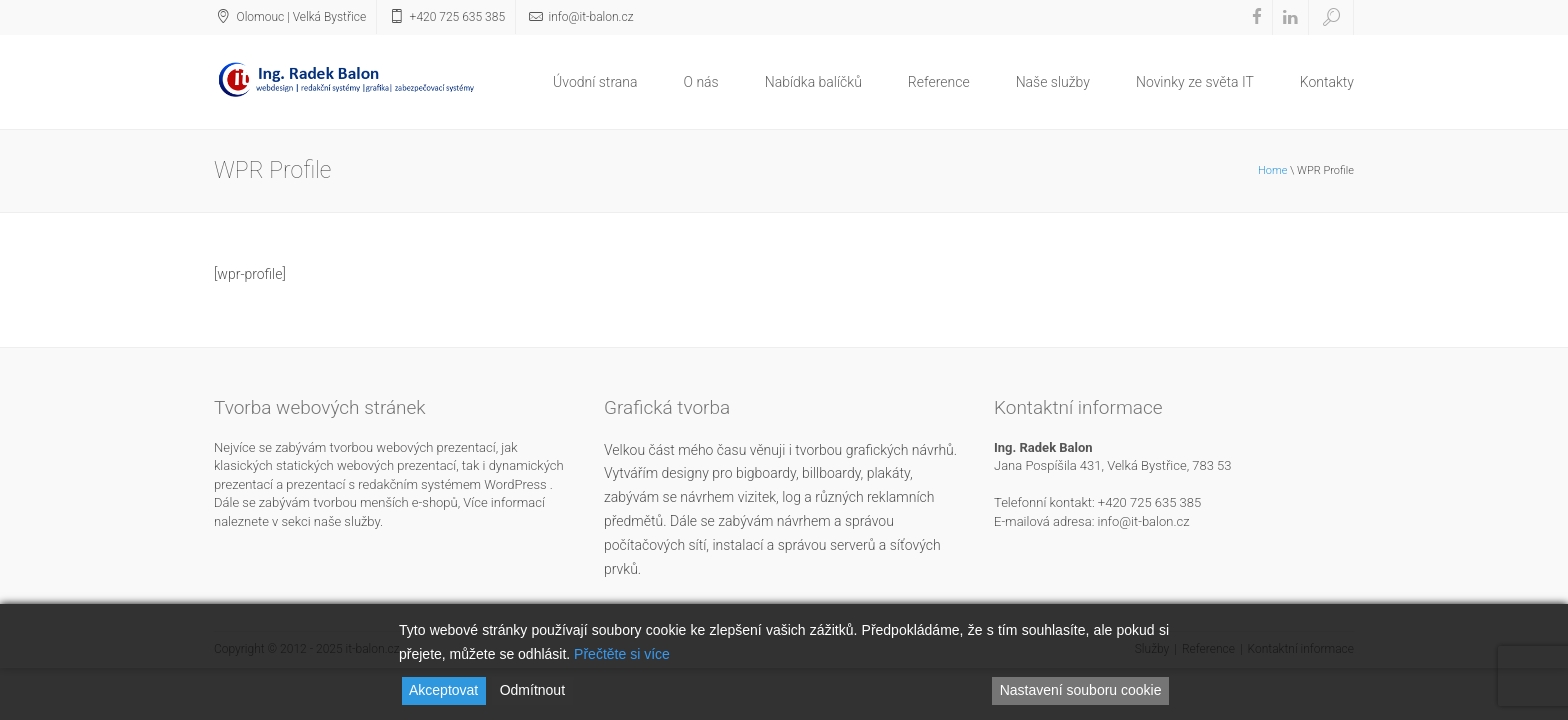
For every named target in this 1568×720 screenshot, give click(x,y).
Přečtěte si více (622, 654)
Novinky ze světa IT (1195, 82)
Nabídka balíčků (813, 82)
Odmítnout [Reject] (532, 690)
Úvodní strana (595, 82)
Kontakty (1327, 82)
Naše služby (1053, 82)
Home (1272, 170)
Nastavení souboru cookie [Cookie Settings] (1081, 690)
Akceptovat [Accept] (443, 690)
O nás (701, 82)
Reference (939, 82)
